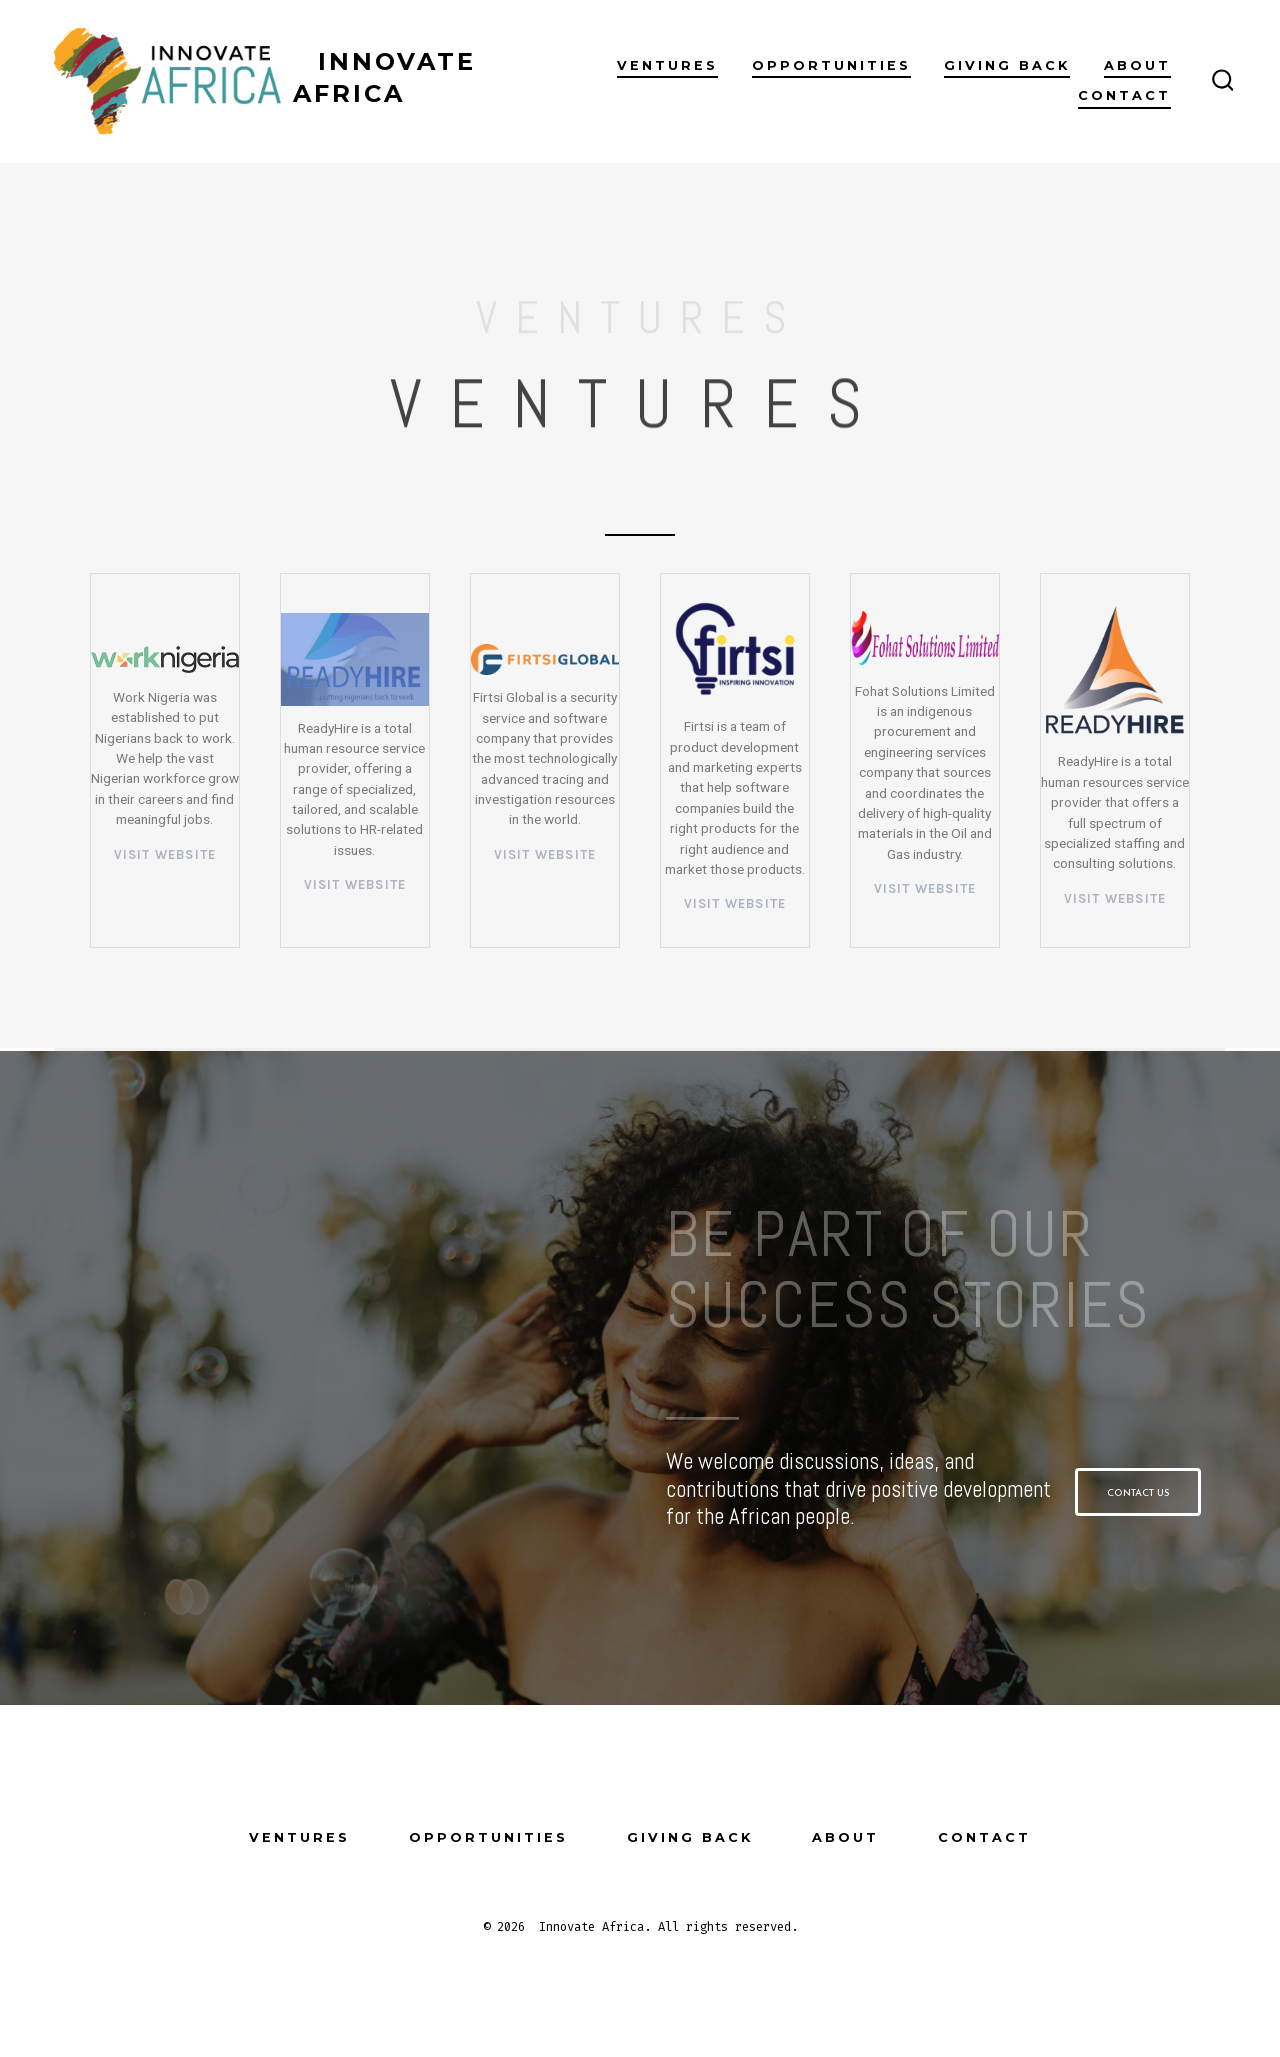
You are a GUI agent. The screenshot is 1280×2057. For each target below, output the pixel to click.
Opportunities (831, 65)
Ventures (667, 65)
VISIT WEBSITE (355, 884)
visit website (165, 854)
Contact (1124, 95)
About (1137, 65)
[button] (1138, 1492)
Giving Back (1007, 65)
